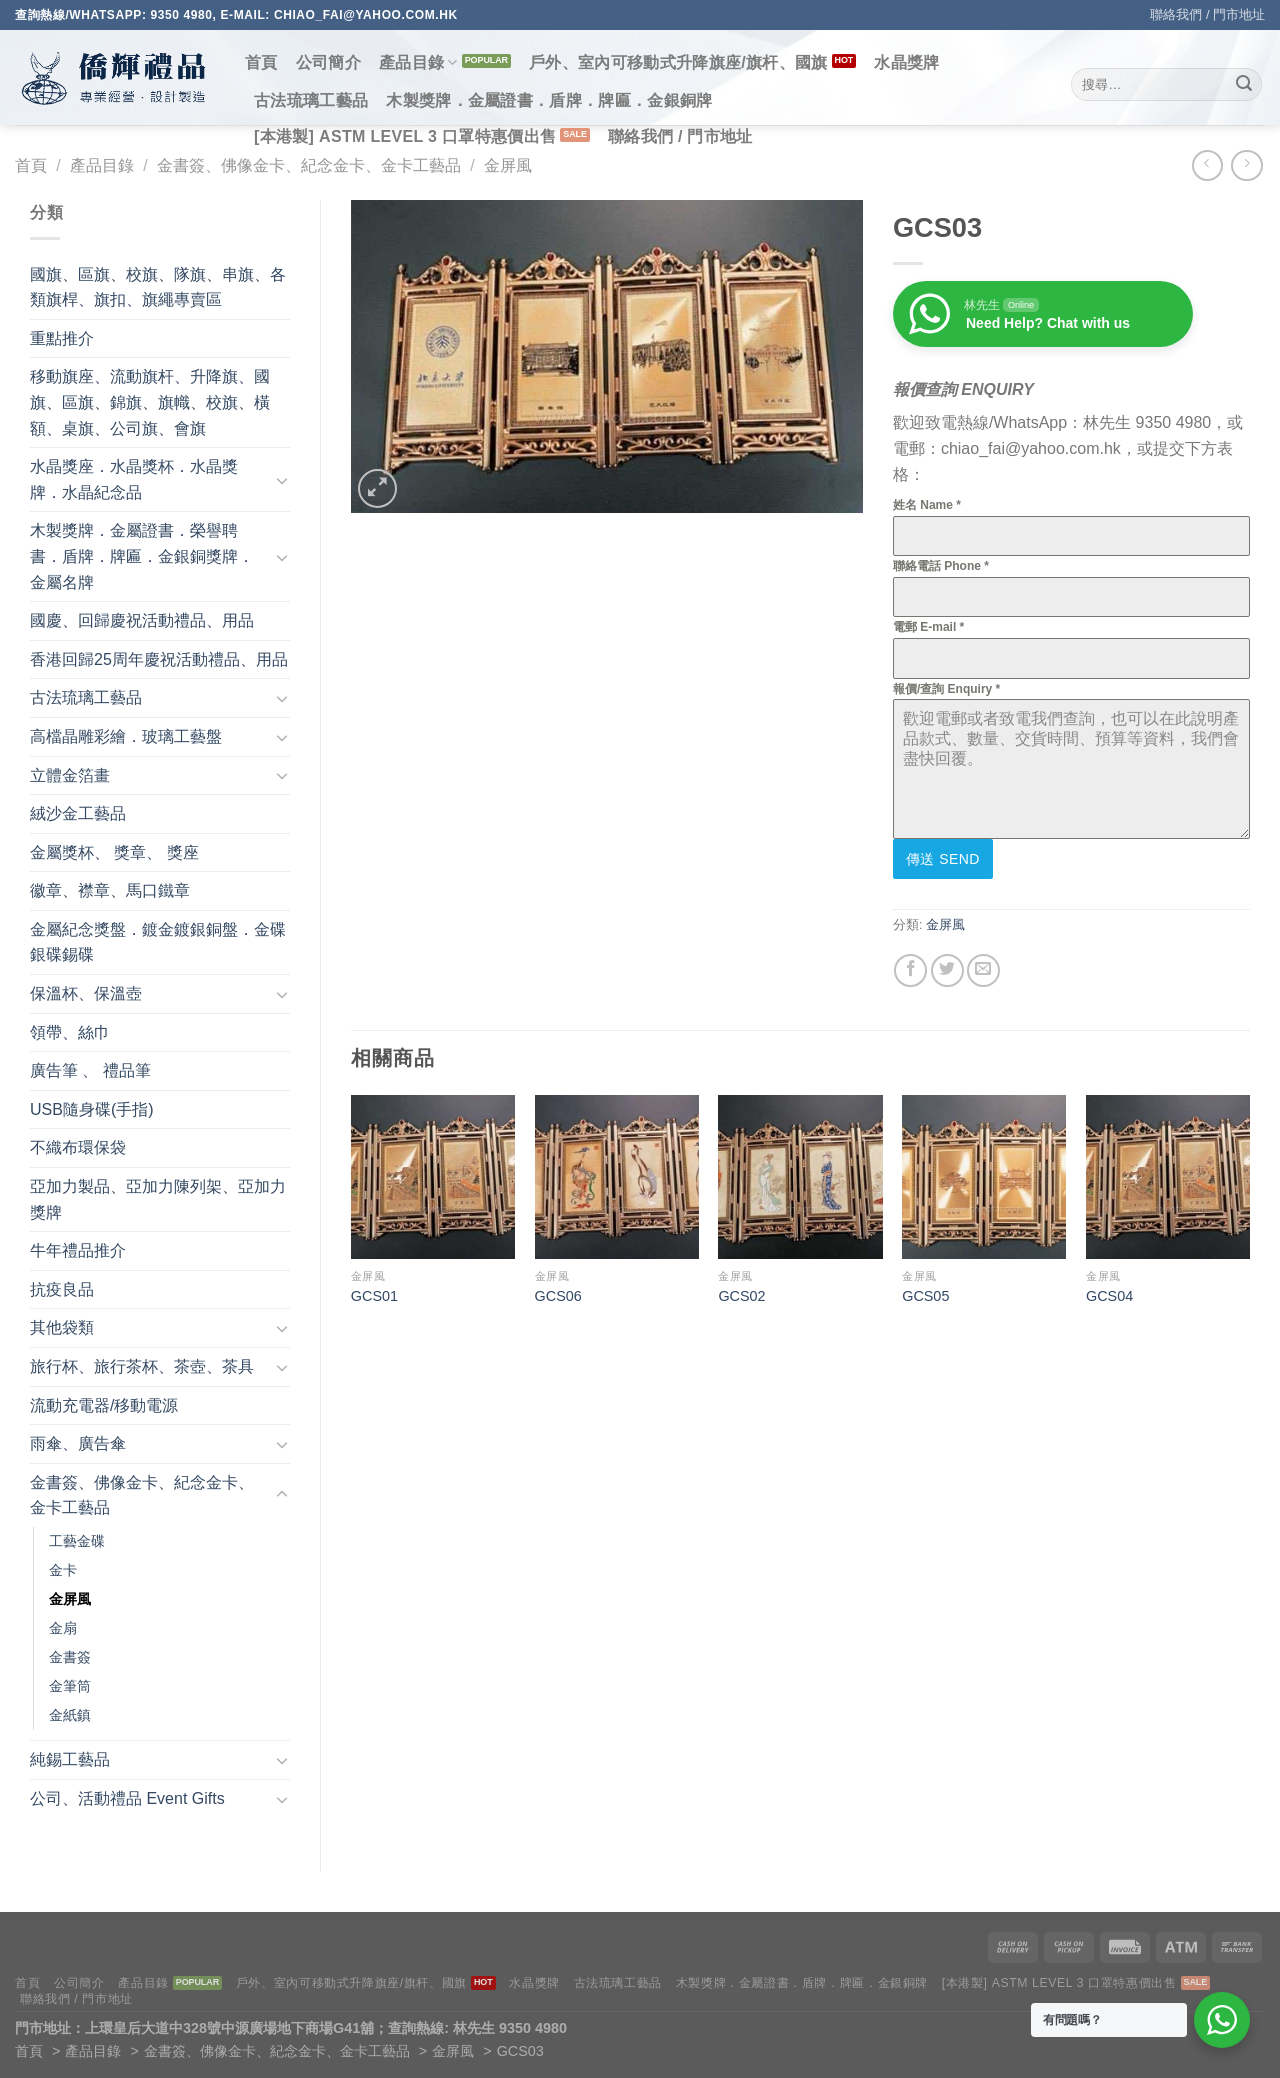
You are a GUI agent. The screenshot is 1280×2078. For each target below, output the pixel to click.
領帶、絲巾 (70, 1032)
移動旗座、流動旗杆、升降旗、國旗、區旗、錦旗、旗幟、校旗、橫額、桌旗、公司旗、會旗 (150, 402)
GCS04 (1109, 1296)
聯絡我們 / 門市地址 (1207, 14)
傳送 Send (943, 859)
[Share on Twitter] (947, 970)
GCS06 (558, 1296)
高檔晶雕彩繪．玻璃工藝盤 (126, 736)
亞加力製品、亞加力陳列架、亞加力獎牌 (158, 1199)
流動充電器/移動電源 (104, 1405)
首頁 (261, 62)
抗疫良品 (62, 1289)
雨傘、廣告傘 (78, 1443)
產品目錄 (418, 62)
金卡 (63, 1570)
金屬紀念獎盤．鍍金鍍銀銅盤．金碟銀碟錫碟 (158, 942)
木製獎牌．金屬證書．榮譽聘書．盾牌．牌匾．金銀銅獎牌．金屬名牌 (142, 556)
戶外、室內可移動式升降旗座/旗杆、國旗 (678, 62)
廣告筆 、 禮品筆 (90, 1070)
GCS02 (741, 1296)
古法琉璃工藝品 (311, 100)
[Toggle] (282, 480)
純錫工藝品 (70, 1759)
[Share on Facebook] (910, 970)
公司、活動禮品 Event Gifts (127, 1798)
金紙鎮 (70, 1715)
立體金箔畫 (70, 775)
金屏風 (508, 165)
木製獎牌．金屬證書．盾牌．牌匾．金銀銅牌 (549, 100)
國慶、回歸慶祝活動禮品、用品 (142, 620)
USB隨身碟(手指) (92, 1109)
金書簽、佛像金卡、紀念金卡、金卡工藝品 (309, 165)
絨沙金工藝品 (78, 813)
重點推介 (62, 338)
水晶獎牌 (906, 62)
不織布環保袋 (78, 1147)
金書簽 (70, 1657)
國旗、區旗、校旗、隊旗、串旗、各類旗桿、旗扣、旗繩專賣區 (158, 287)
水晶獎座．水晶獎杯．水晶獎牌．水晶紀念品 (134, 479)
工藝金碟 (77, 1541)
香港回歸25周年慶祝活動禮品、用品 (159, 659)
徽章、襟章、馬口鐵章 (110, 890)
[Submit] (1244, 85)
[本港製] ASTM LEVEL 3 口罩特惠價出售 (405, 136)
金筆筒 (70, 1686)
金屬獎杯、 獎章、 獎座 (114, 852)
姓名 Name (927, 505)
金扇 (63, 1628)
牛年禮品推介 (78, 1250)
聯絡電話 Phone (941, 566)
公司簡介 (328, 62)
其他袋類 (62, 1327)
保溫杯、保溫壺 (86, 993)
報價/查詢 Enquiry (946, 689)
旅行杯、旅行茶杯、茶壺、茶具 (142, 1366)
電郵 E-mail (928, 627)
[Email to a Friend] (983, 970)
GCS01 (374, 1296)
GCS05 (925, 1296)
